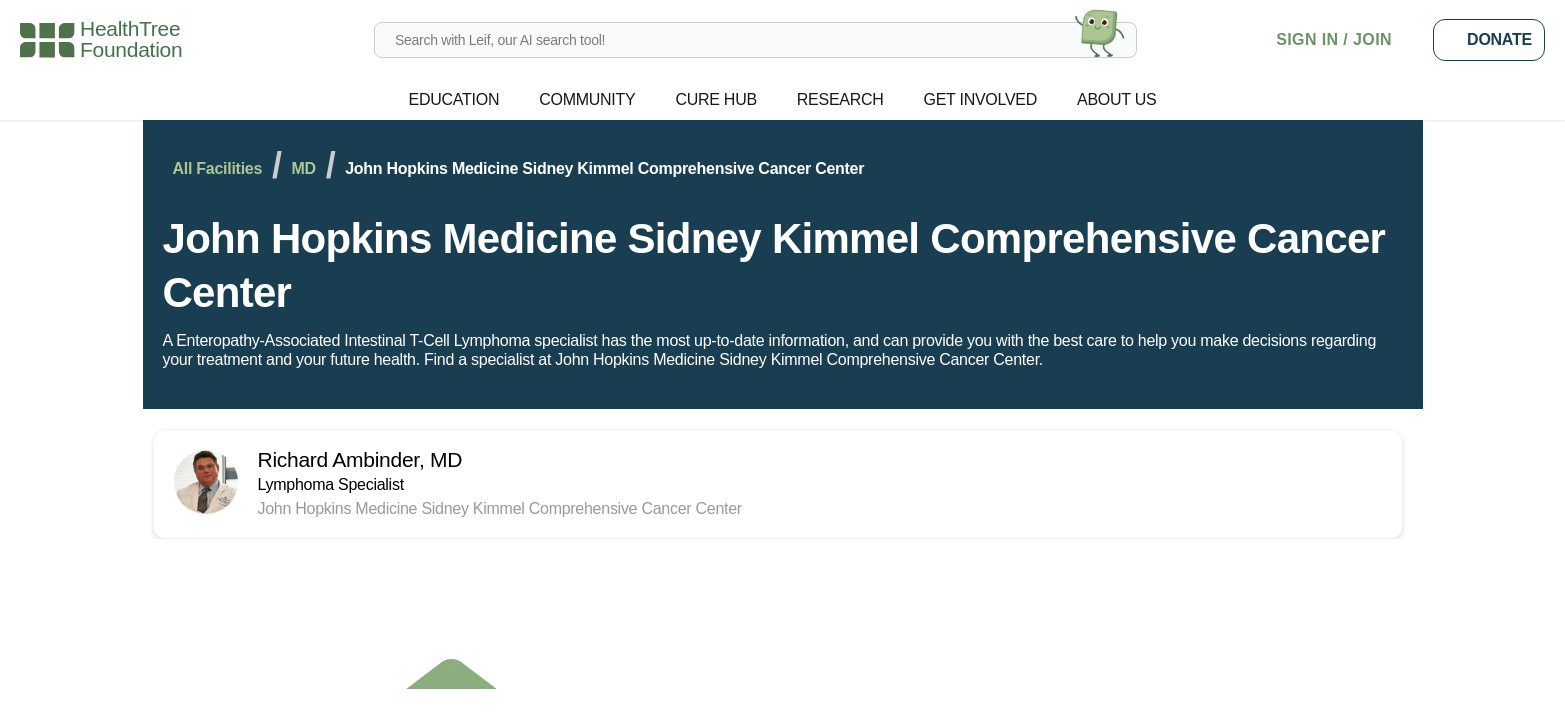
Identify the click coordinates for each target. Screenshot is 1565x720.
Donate (1489, 40)
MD (322, 168)
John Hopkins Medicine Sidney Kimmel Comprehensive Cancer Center (726, 266)
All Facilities (222, 168)
